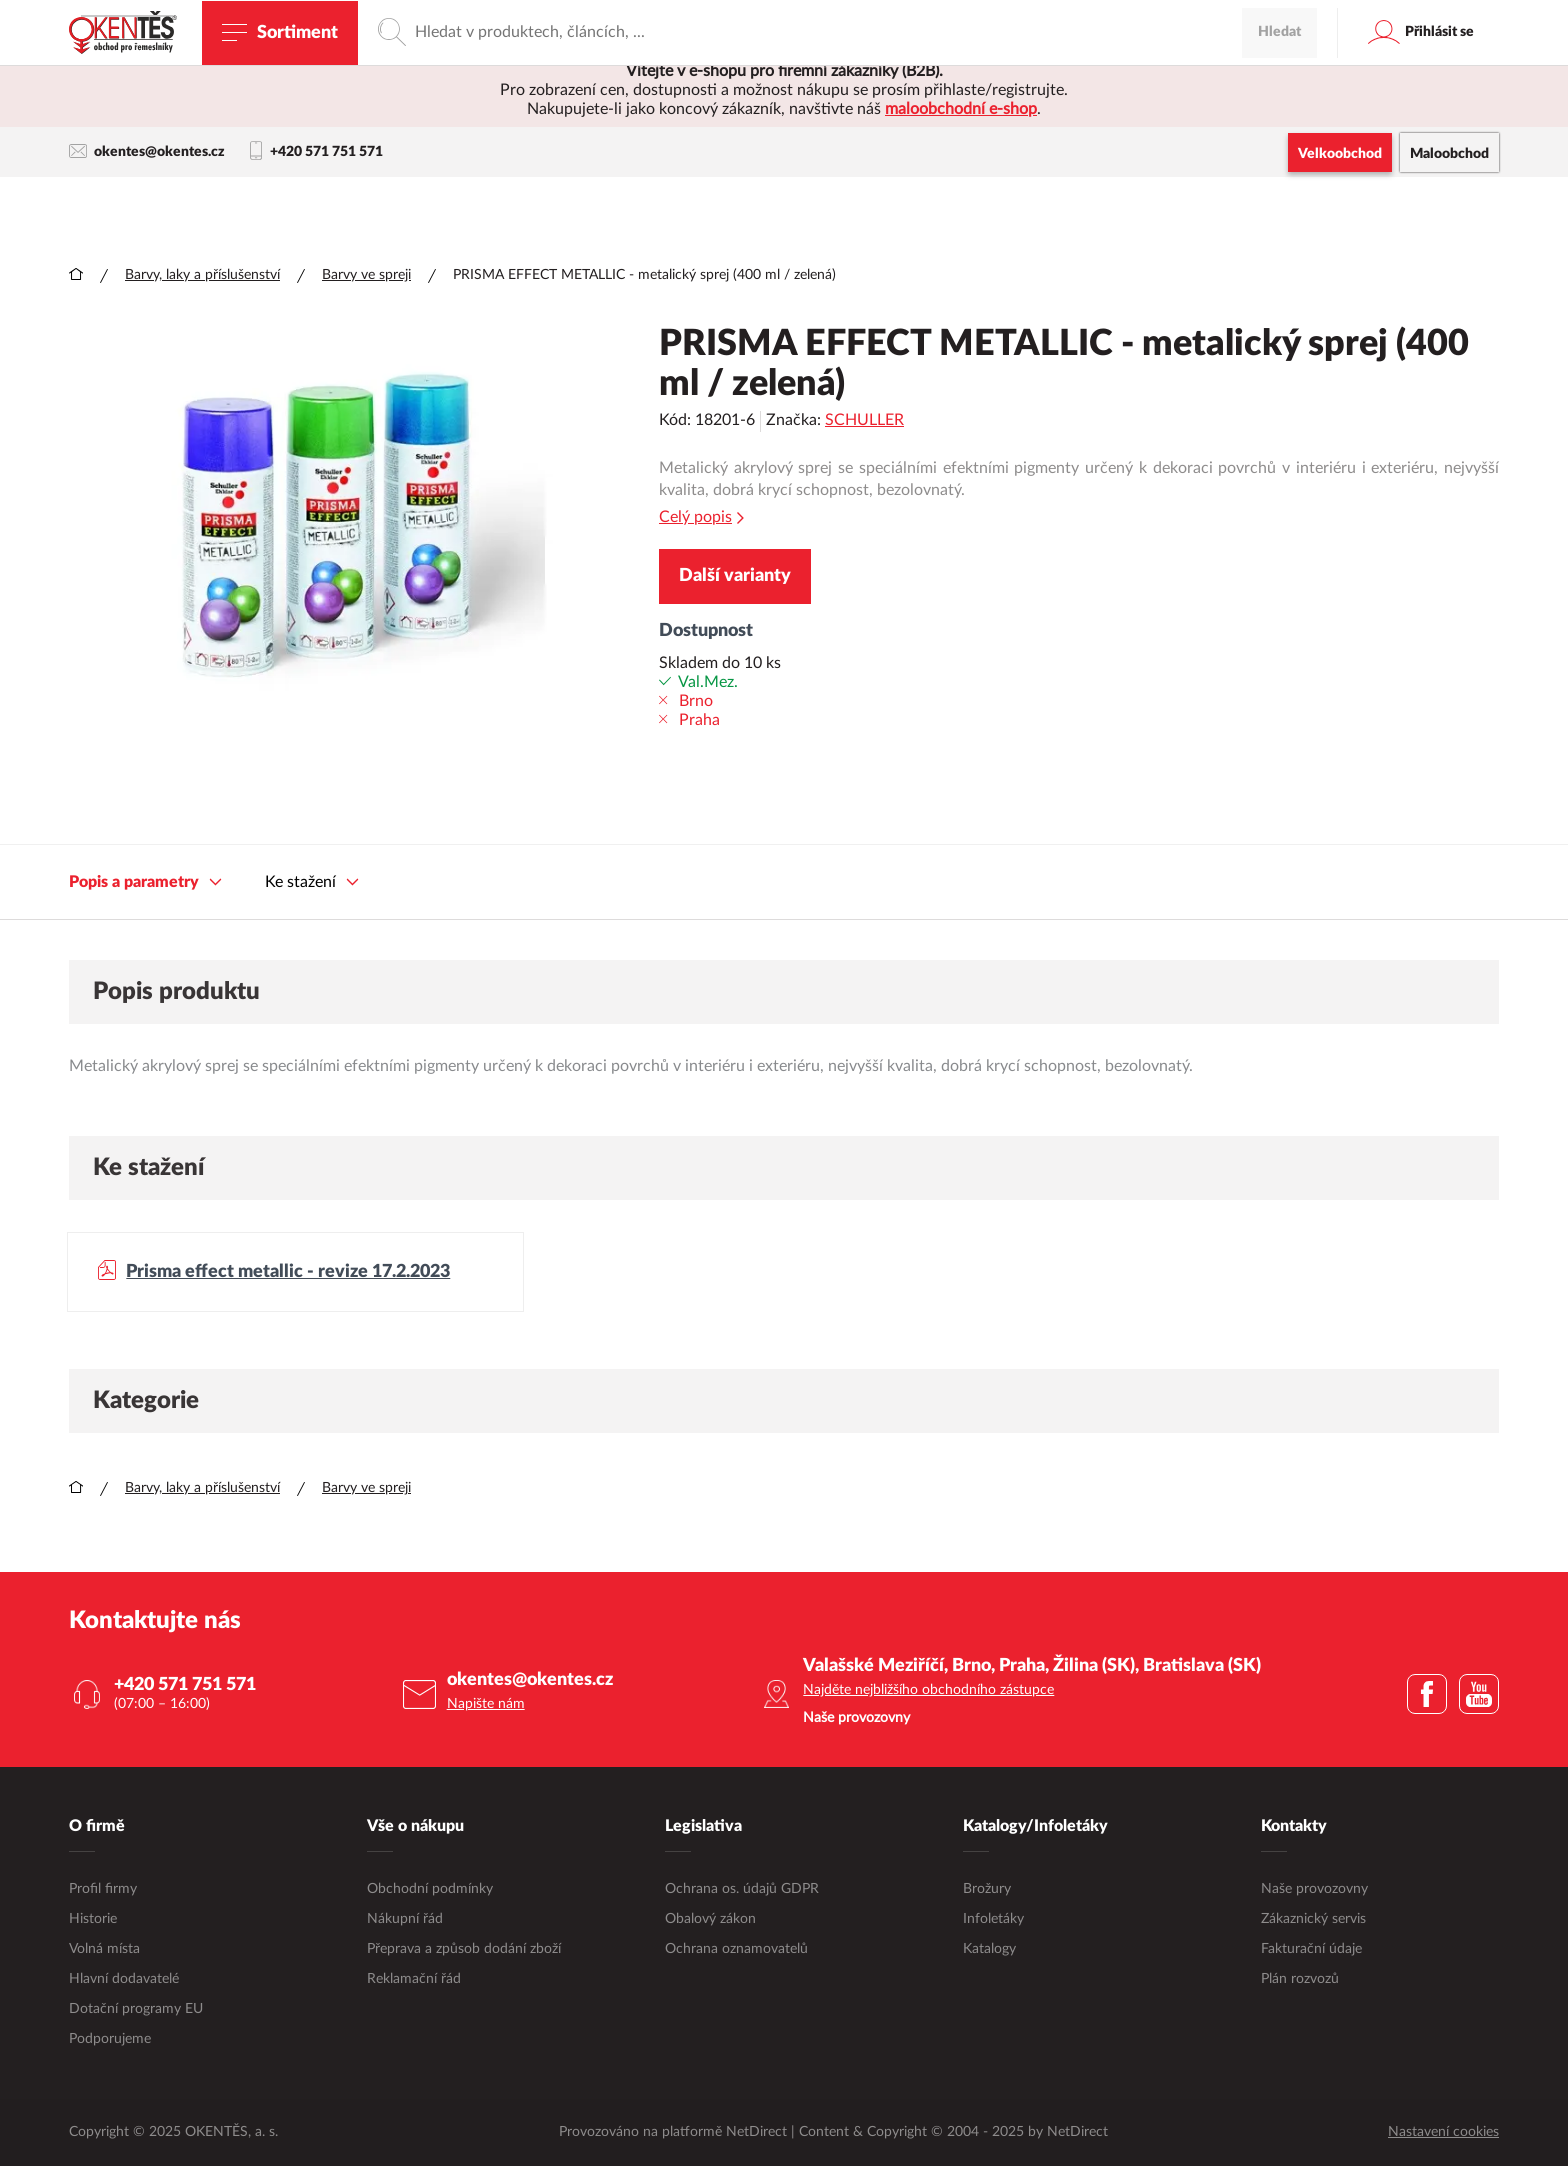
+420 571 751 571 (316, 152)
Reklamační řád (414, 1982)
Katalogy (989, 1952)
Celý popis (701, 518)
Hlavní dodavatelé (124, 1982)
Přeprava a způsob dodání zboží (464, 1952)
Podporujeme (110, 2042)
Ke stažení (312, 883)
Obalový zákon (710, 1922)
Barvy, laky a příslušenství (202, 276)
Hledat (1279, 209)
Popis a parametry (145, 883)
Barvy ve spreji (366, 276)
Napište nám (486, 1708)
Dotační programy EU (136, 2012)
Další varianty (735, 577)
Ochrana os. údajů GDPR (742, 1892)
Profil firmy (103, 1892)
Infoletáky (993, 1922)
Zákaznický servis (1313, 1922)
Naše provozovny (1314, 1892)
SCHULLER (864, 421)
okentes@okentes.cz (147, 151)
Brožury (987, 1892)
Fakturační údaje (1311, 1952)
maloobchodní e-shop (961, 109)
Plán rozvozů (1300, 1982)
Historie (93, 1922)
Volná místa (104, 1952)
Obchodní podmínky (430, 1892)
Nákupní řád (405, 1922)
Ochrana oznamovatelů (736, 1952)
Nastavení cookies (1443, 2136)
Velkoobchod (1340, 154)
